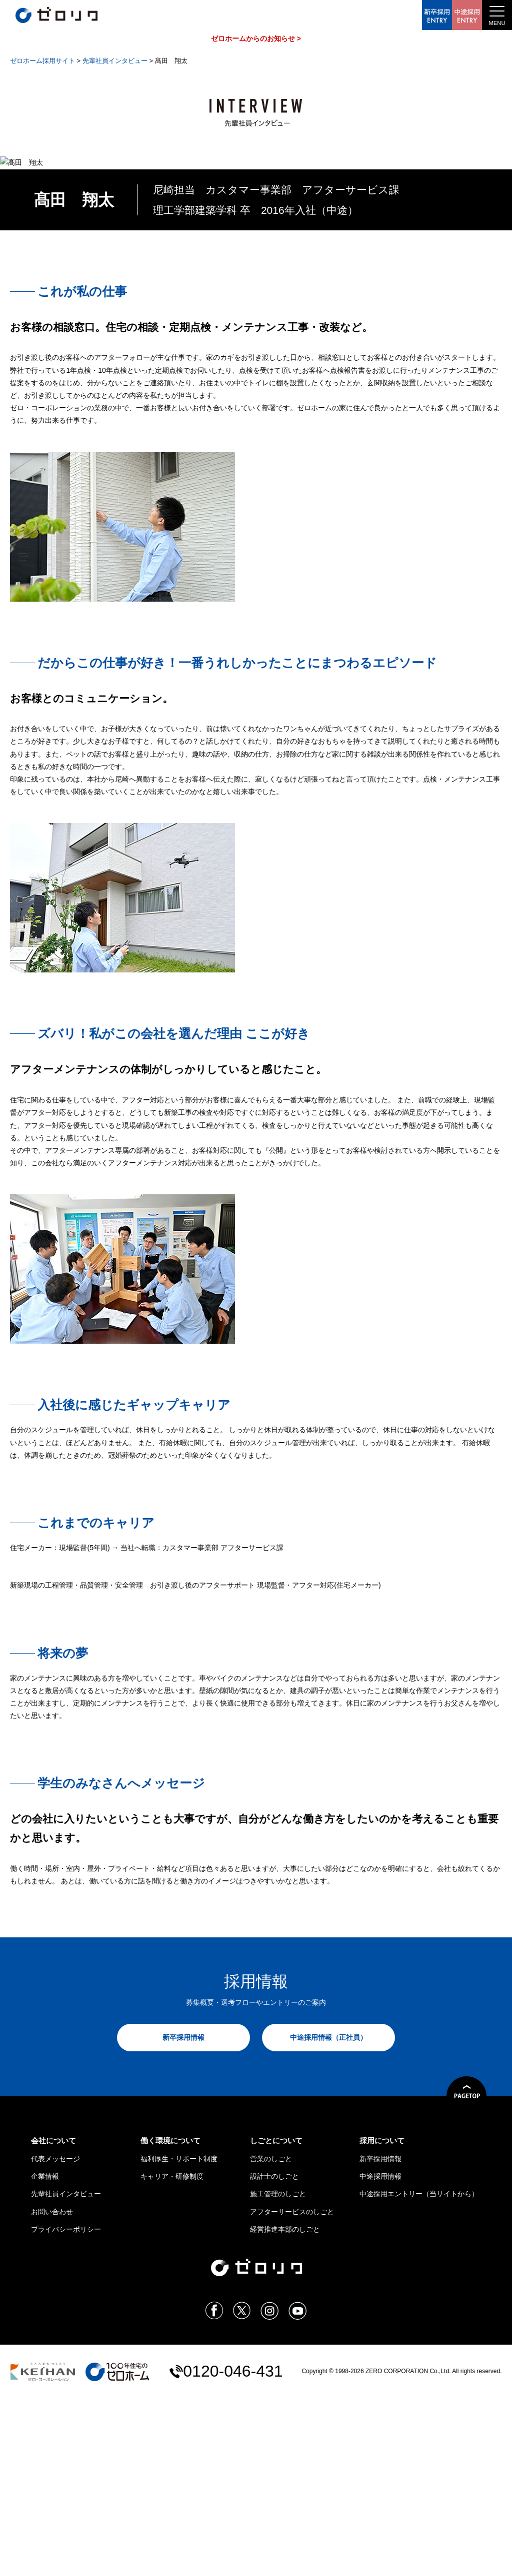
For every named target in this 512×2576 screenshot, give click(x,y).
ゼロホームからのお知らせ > (256, 38)
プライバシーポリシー (66, 2407)
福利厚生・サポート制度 (179, 2336)
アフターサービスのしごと (292, 2389)
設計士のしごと (274, 2354)
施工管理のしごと (278, 2372)
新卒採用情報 (183, 2215)
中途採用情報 (381, 2354)
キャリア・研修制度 (172, 2354)
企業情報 (45, 2354)
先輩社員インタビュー (66, 2372)
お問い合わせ (52, 2389)
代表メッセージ (55, 2336)
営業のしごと (271, 2336)
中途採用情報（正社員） (328, 2215)
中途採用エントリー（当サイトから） (419, 2372)
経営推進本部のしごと (285, 2407)
